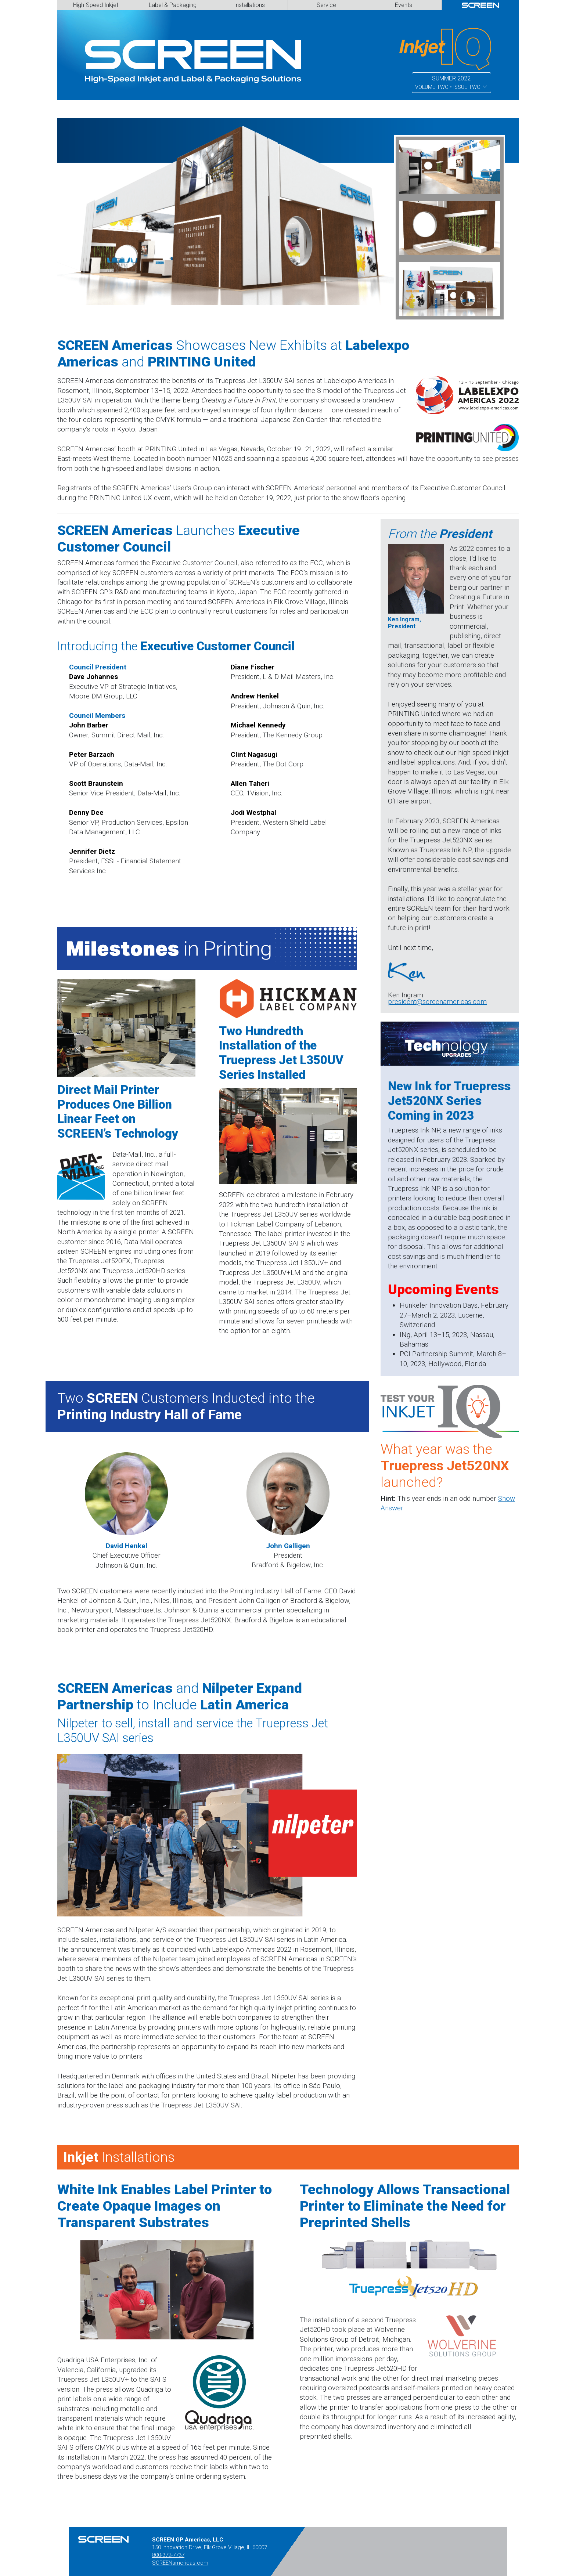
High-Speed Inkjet (95, 4)
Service (326, 4)
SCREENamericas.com (180, 2562)
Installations (249, 4)
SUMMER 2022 (451, 82)
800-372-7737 (168, 2555)
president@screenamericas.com (437, 1001)
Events (403, 4)
